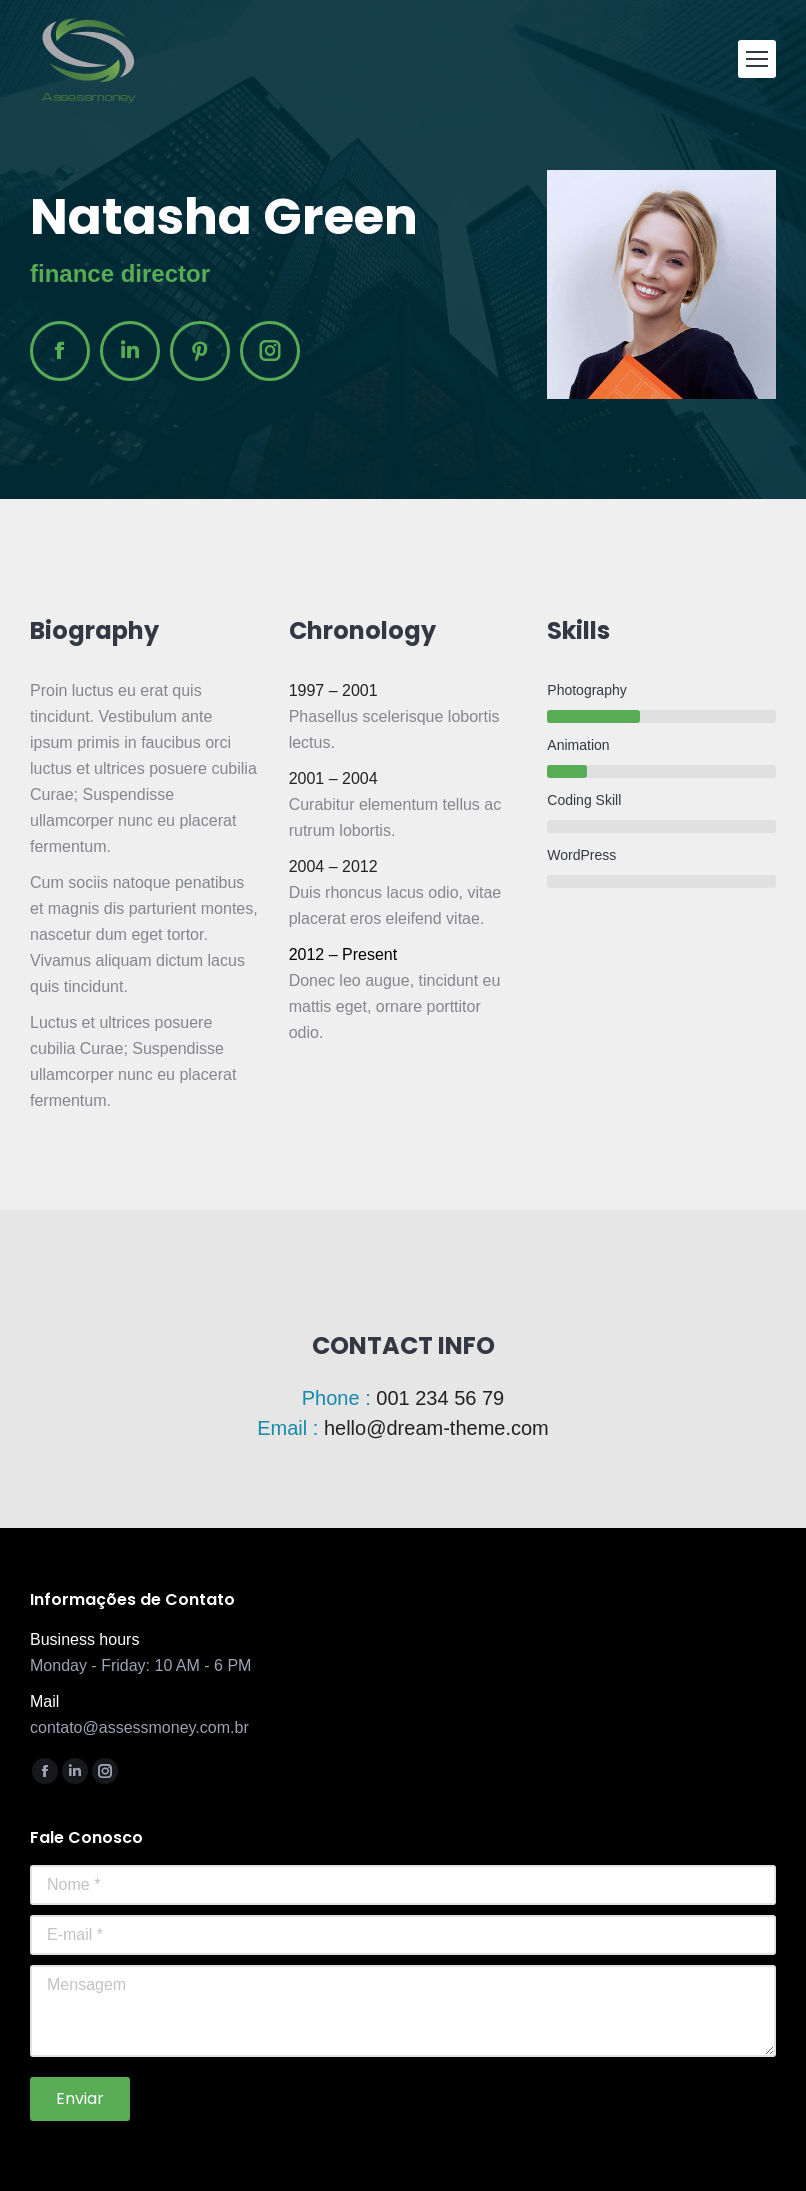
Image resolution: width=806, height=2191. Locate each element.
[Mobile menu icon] (757, 59)
